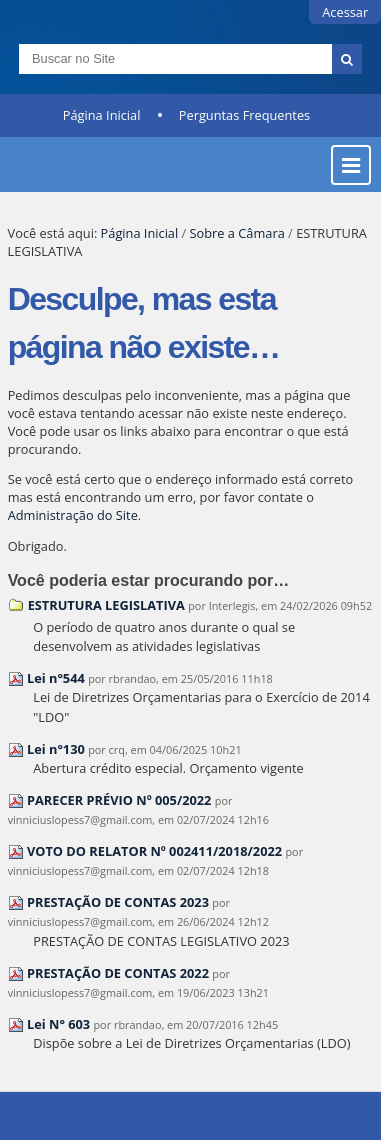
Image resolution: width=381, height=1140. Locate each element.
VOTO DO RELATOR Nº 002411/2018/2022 (154, 851)
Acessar (345, 12)
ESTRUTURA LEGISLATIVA (106, 605)
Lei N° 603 (58, 1024)
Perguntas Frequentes (244, 115)
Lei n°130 (56, 749)
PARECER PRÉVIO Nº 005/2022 (119, 800)
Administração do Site (73, 515)
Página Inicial (102, 115)
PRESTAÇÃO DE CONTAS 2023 (118, 902)
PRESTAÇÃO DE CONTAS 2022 (118, 973)
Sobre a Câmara (237, 233)
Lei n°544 (56, 678)
